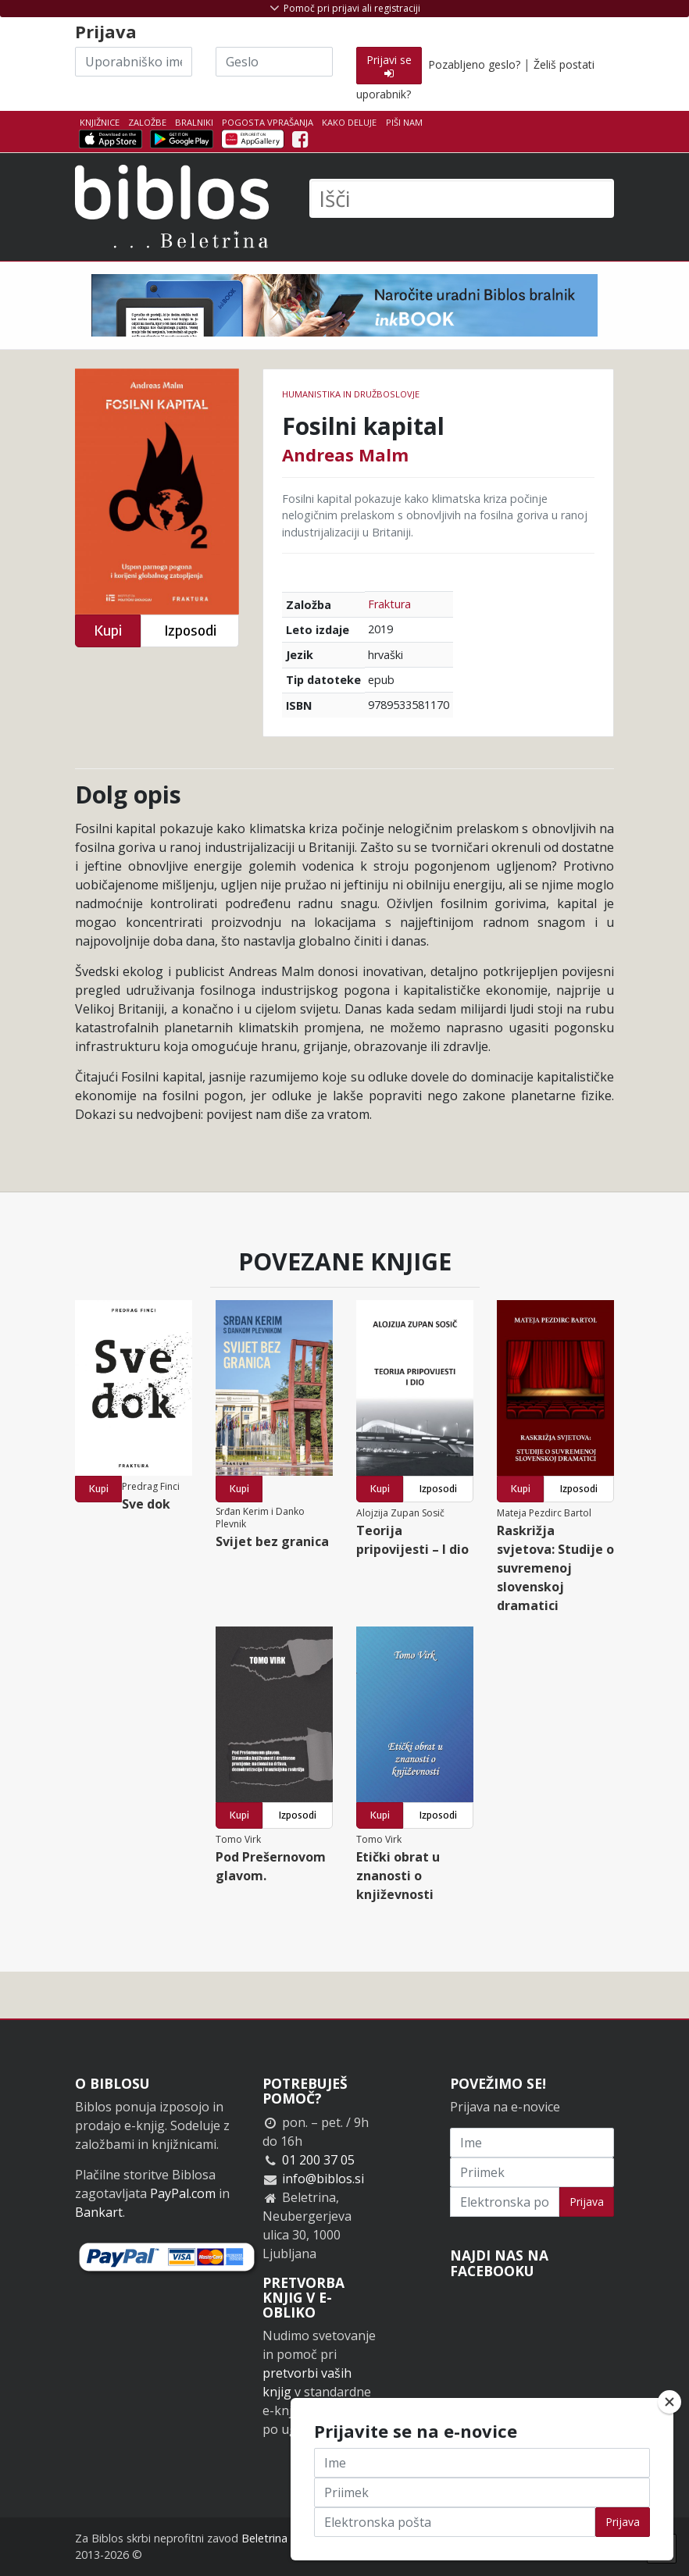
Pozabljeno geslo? (474, 64)
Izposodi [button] (190, 630)
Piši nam (404, 122)
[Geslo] (274, 62)
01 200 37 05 (318, 2159)
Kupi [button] (108, 630)
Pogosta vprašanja (267, 122)
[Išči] (461, 198)
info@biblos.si (323, 2178)
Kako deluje (349, 122)
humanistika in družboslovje (350, 394)
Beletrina (264, 2538)
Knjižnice (100, 122)
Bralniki (194, 122)
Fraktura (389, 604)
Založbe (147, 122)
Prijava (586, 2201)
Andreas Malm (345, 454)
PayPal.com (183, 2193)
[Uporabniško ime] (133, 62)
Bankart (99, 2212)
